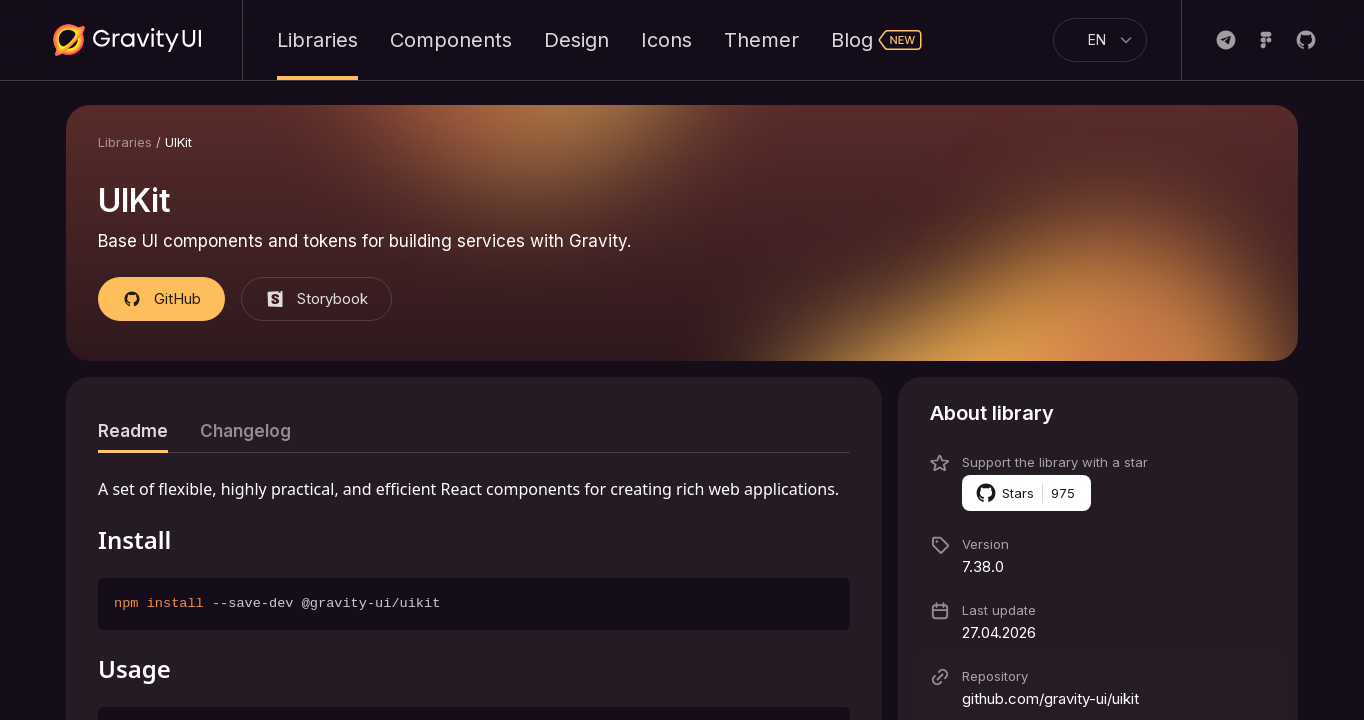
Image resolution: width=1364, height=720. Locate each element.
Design (576, 40)
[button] (1098, 413)
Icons (666, 40)
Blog (877, 40)
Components (451, 40)
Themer (761, 40)
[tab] (133, 431)
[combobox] (1092, 40)
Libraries (317, 40)
